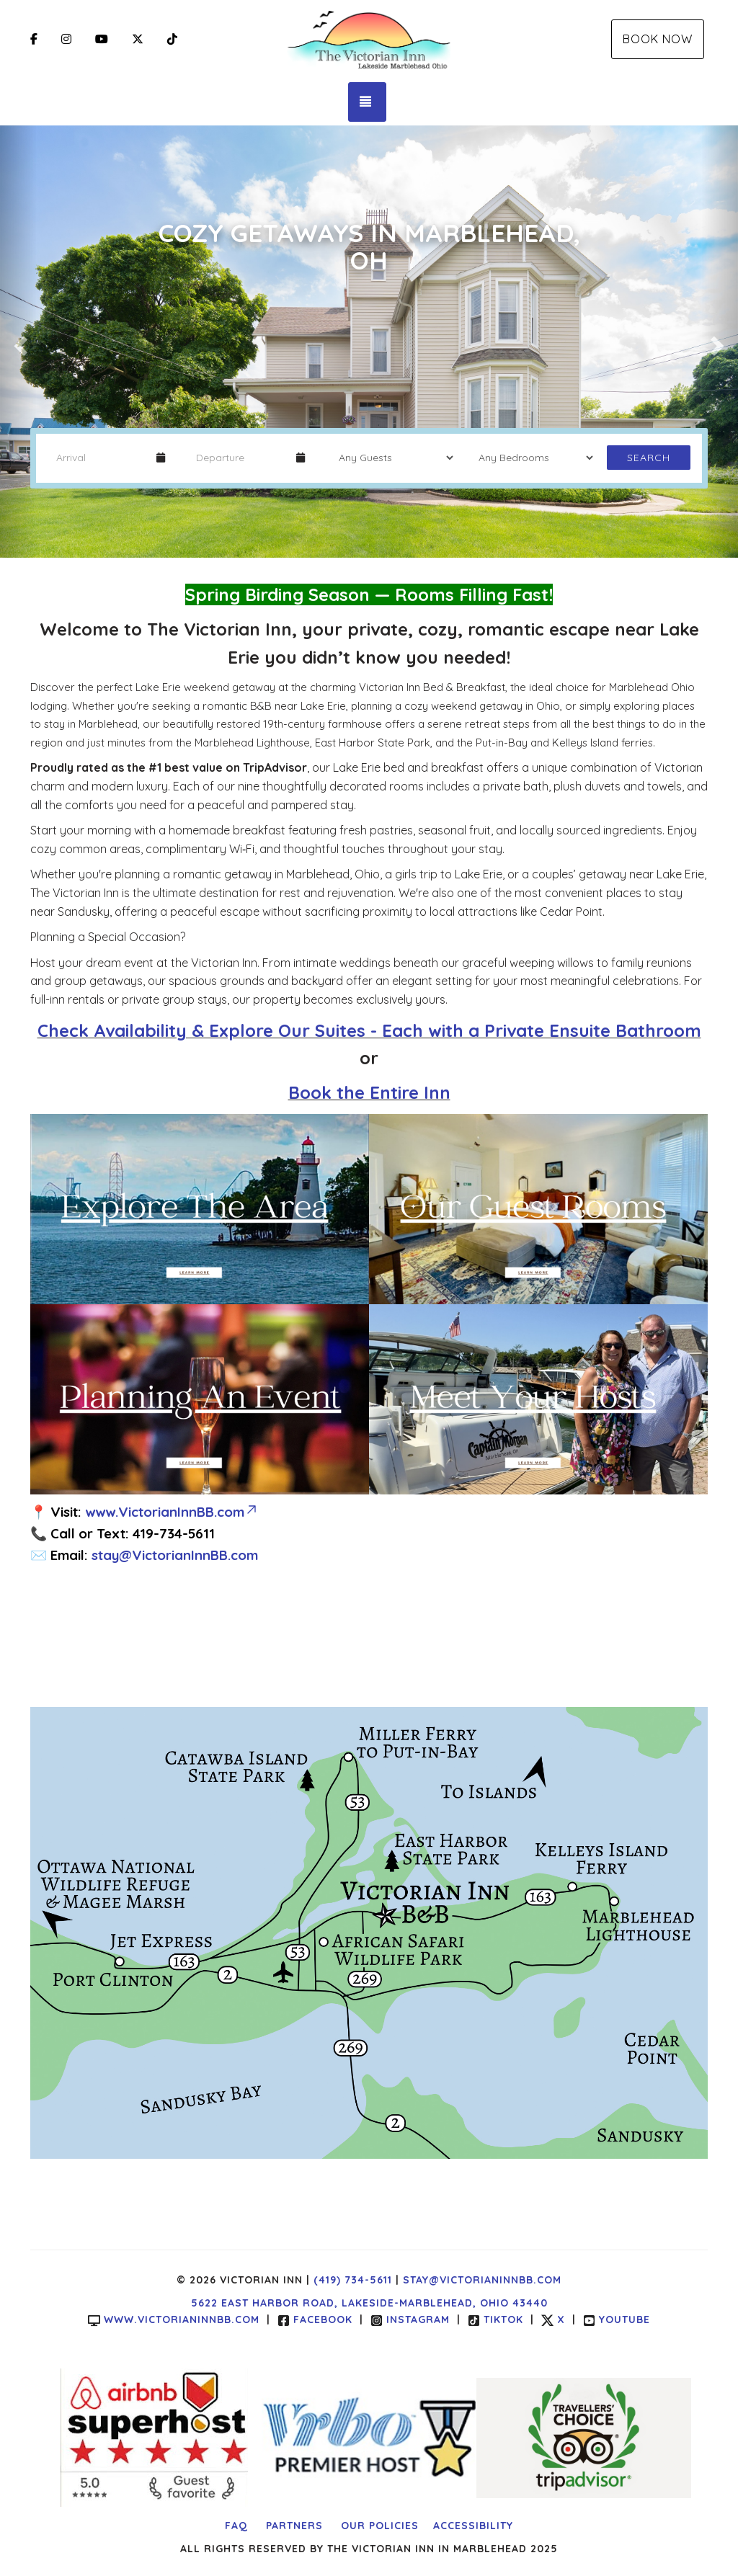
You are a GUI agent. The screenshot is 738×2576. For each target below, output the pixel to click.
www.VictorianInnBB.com (172, 1511)
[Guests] (391, 457)
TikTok (495, 2319)
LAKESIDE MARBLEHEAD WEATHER (369, 1646)
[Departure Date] (240, 457)
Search (648, 457)
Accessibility (473, 2525)
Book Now (658, 39)
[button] (18, 341)
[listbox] (369, 341)
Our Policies (380, 2525)
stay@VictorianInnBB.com (175, 1555)
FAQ (236, 2525)
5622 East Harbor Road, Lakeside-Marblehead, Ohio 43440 (369, 2302)
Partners (294, 2525)
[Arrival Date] (100, 457)
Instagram (410, 2319)
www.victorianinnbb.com (173, 2319)
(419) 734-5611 (353, 2279)
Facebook (314, 2319)
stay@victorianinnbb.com (482, 2279)
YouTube (616, 2319)
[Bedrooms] (531, 457)
